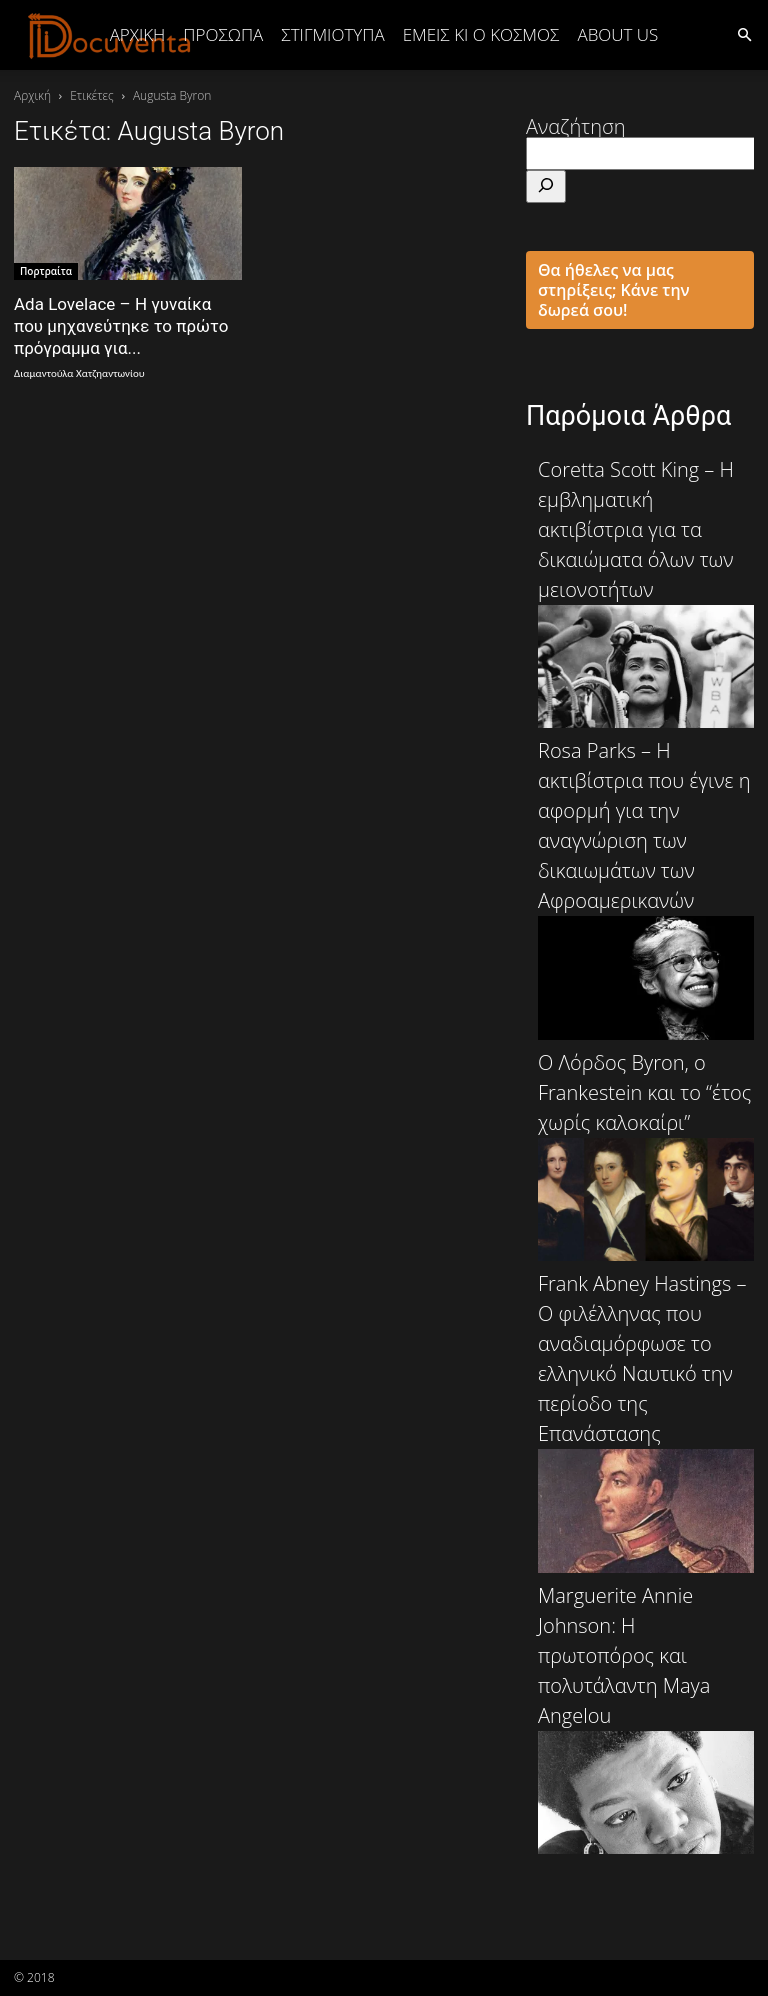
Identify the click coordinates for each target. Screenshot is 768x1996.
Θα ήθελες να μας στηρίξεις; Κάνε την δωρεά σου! (614, 290)
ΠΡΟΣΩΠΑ (223, 34)
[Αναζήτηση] (546, 186)
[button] (744, 33)
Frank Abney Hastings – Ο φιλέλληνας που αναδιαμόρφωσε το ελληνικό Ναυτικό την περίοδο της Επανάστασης (646, 1421)
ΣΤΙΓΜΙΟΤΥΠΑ (332, 34)
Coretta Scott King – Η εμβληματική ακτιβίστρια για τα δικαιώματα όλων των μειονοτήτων (646, 592)
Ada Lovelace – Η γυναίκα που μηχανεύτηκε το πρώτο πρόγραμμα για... (121, 326)
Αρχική (138, 34)
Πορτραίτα (46, 271)
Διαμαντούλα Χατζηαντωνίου (79, 373)
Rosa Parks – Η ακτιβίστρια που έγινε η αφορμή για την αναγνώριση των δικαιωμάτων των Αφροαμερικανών (646, 888)
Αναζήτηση (576, 126)
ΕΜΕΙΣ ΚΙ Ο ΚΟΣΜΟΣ (481, 34)
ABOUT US (617, 34)
